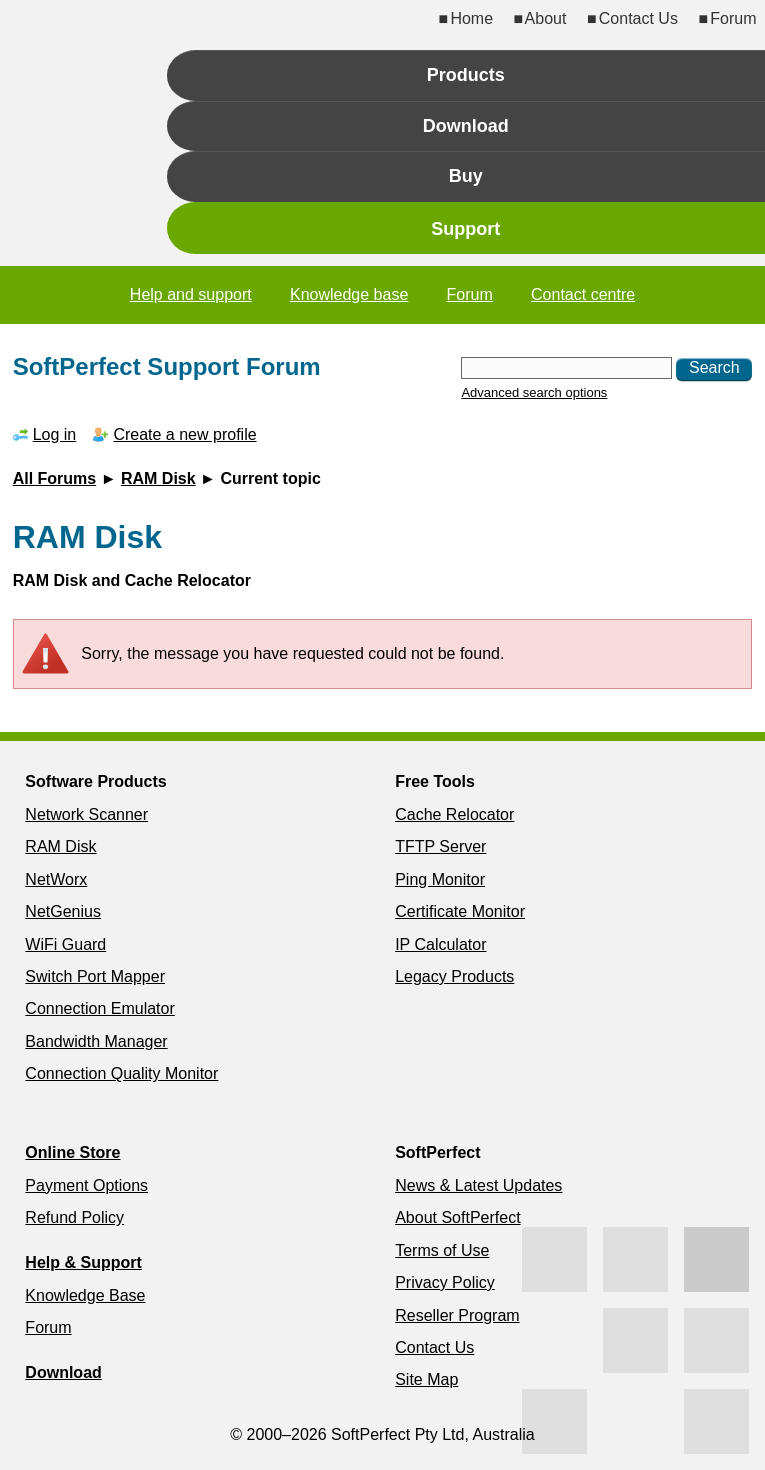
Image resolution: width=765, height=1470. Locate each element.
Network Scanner (86, 814)
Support (465, 229)
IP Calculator (440, 944)
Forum (733, 18)
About (546, 18)
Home (471, 18)
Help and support (191, 294)
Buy (466, 176)
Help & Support (83, 1262)
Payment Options (86, 1185)
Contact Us (638, 18)
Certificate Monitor (460, 911)
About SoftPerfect (457, 1217)
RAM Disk (158, 478)
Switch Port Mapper (95, 976)
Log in (55, 434)
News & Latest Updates (478, 1185)
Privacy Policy (445, 1282)
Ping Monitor (440, 879)
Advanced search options (534, 392)
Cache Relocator (454, 814)
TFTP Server (440, 846)
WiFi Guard (65, 944)
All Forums (55, 478)
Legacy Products (454, 976)
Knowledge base (349, 294)
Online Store (72, 1152)
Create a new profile (184, 434)
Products (466, 75)
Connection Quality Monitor (121, 1073)
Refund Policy (74, 1217)
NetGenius (63, 911)
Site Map (426, 1379)
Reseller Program (457, 1315)
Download (466, 126)
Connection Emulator (99, 1008)
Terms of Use (442, 1250)
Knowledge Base (85, 1295)
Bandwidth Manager (96, 1041)
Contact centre (583, 294)
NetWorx (56, 879)
